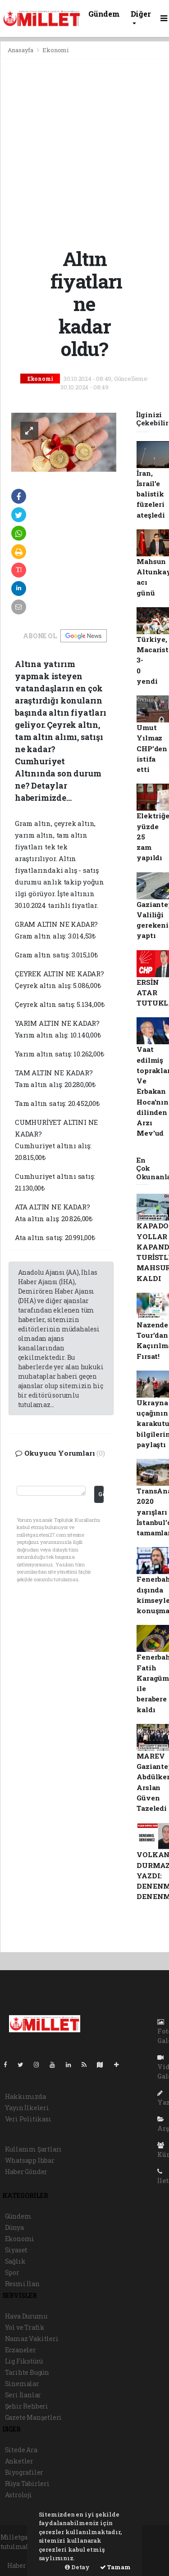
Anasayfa (21, 50)
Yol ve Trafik (25, 2327)
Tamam (115, 2567)
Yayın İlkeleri (27, 2107)
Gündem (104, 13)
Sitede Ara (21, 2449)
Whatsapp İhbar (30, 2160)
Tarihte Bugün (27, 2372)
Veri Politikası (28, 2119)
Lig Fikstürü (24, 2361)
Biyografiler (24, 2472)
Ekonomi (55, 50)
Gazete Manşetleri (33, 2417)
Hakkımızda (25, 2096)
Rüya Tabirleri (27, 2483)
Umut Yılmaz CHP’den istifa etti (152, 748)
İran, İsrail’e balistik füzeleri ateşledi (150, 494)
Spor (12, 2272)
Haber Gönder (26, 2171)
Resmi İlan (22, 2283)
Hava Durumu (26, 2316)
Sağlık (15, 2261)
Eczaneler (20, 2350)
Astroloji (18, 2494)
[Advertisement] (84, 153)
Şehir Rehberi (27, 2406)
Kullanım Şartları (33, 2149)
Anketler (19, 2461)
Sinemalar (22, 2383)
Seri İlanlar (23, 2395)
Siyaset (16, 2250)
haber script (148, 2556)
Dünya (14, 2227)
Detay (77, 2567)
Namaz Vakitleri (32, 2338)
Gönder (100, 1494)
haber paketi (20, 2556)
